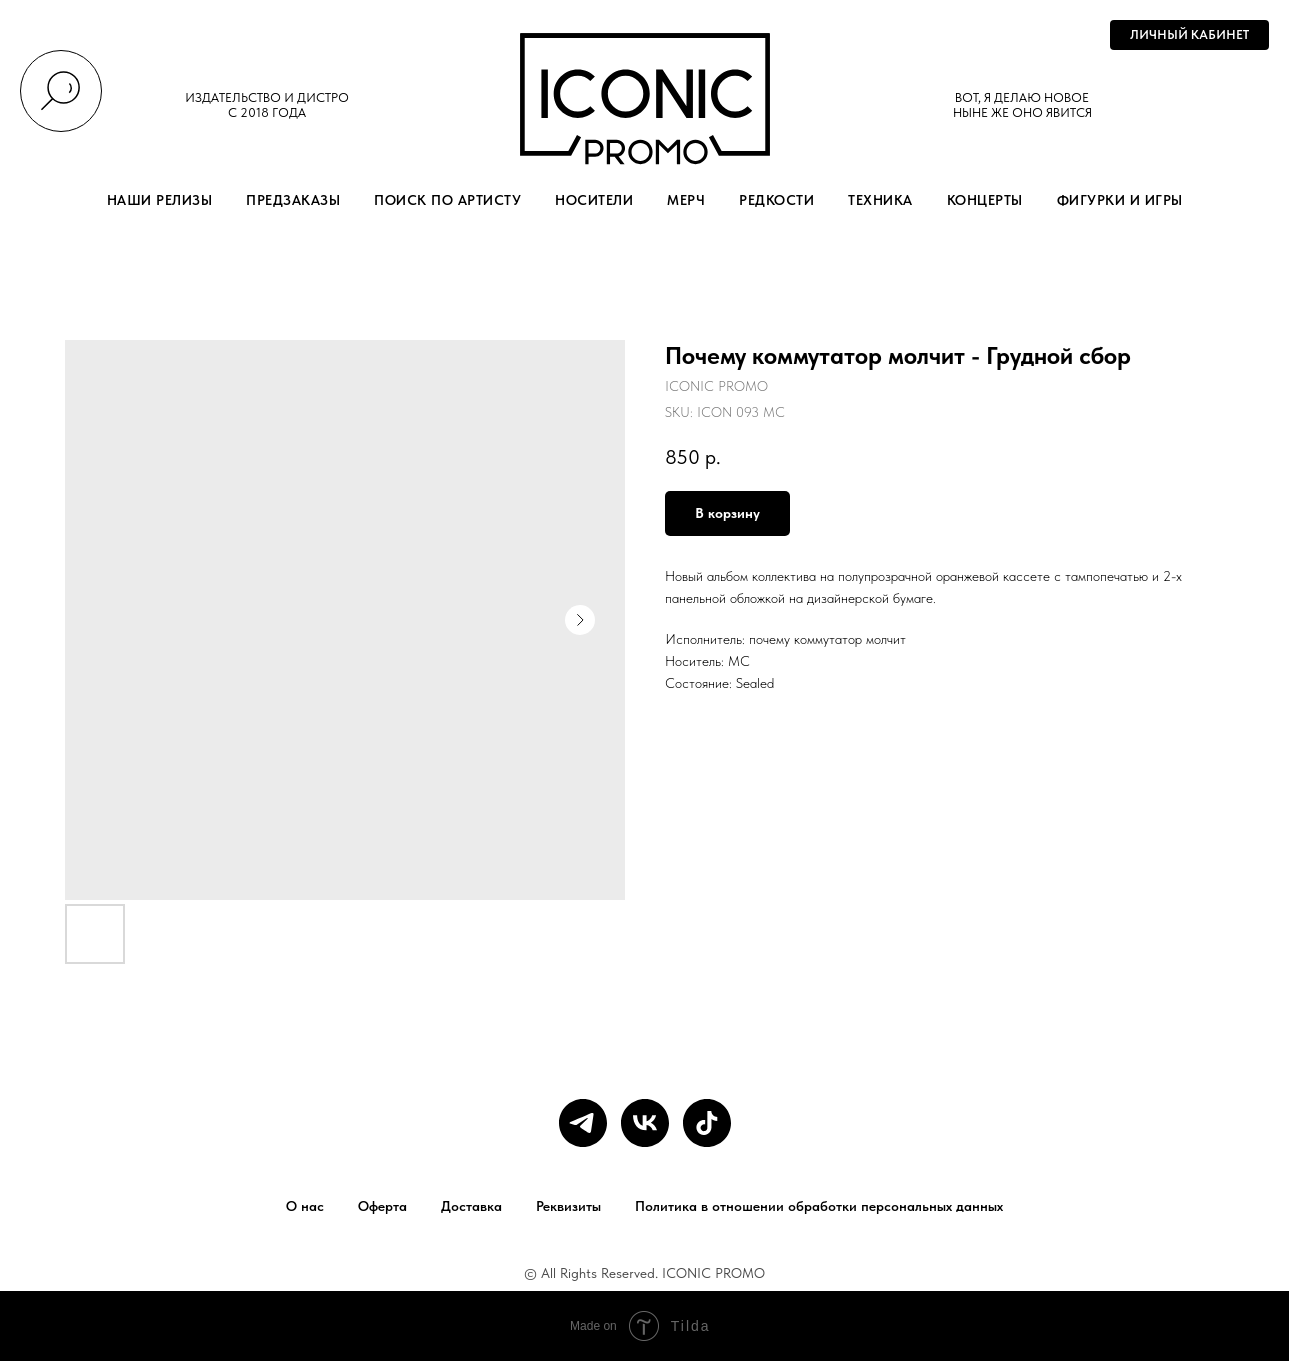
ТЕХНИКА (880, 200)
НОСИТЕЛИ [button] (594, 200)
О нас (305, 1206)
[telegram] (583, 1123)
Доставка (471, 1206)
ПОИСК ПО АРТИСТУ (447, 200)
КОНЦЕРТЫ (985, 200)
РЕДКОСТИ (776, 200)
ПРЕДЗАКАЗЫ (293, 200)
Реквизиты (568, 1206)
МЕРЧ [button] (686, 200)
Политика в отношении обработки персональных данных (819, 1206)
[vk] (645, 1123)
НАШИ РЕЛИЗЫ (160, 200)
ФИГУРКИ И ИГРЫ (1120, 200)
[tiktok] (707, 1123)
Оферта (382, 1206)
